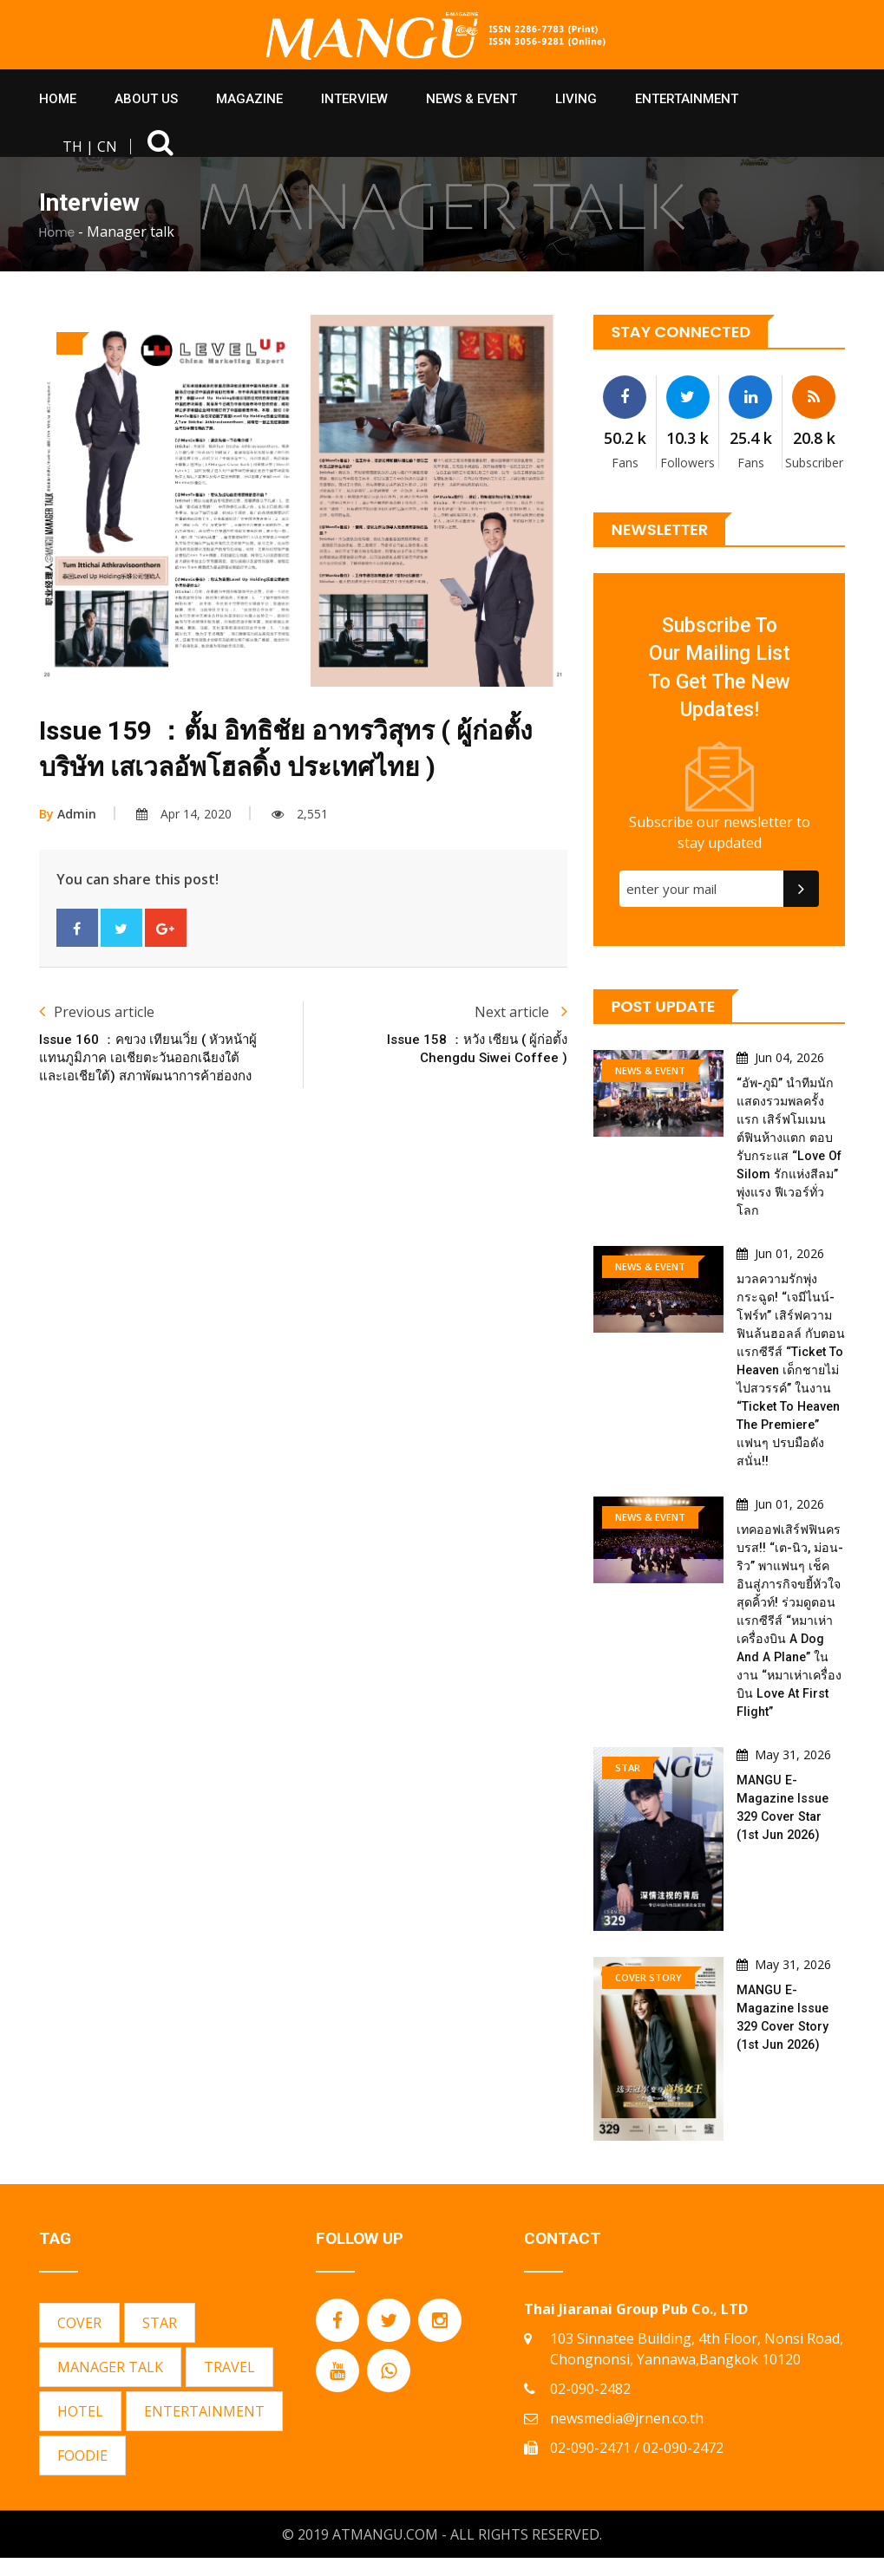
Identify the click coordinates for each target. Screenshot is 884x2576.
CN (107, 146)
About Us (146, 99)
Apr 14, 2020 (184, 813)
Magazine (249, 99)
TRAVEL (229, 2385)
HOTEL (80, 2429)
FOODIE (82, 2473)
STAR (159, 2341)
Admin (67, 813)
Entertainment (686, 99)
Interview (354, 99)
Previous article (96, 1011)
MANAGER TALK (110, 2385)
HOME (57, 99)
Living (576, 99)
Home (57, 232)
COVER (79, 2341)
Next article (521, 1011)
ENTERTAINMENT (204, 2429)
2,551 (300, 813)
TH (72, 146)
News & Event (471, 99)
